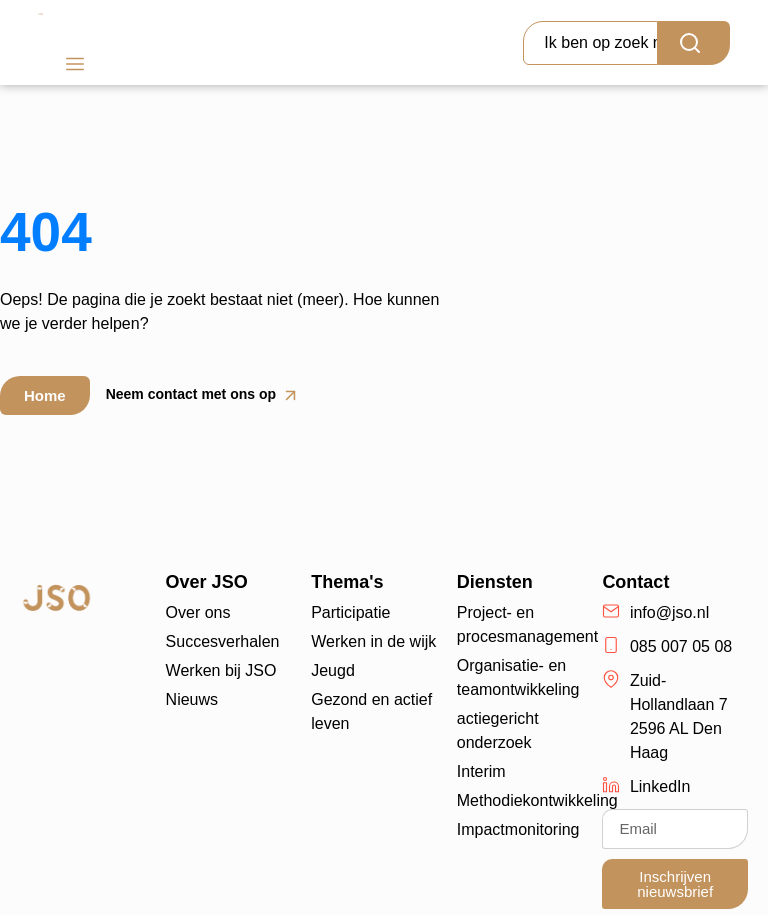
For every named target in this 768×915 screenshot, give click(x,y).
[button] (74, 66)
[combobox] (590, 43)
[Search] (694, 43)
